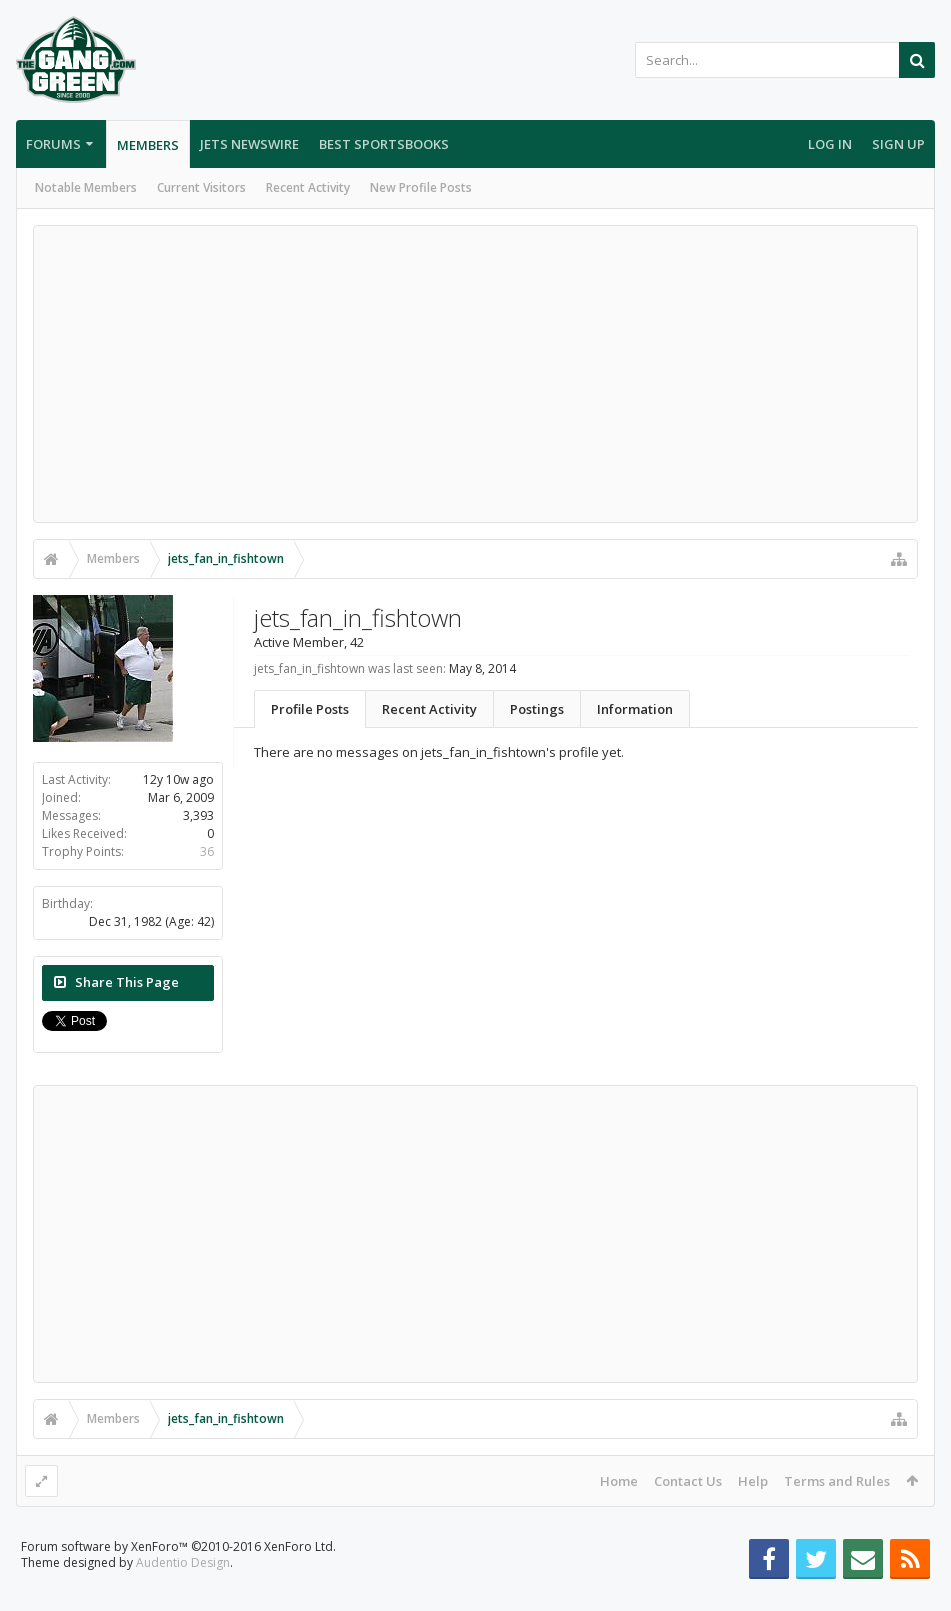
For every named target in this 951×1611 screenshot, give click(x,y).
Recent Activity (308, 187)
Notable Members (86, 187)
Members (148, 145)
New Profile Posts (421, 187)
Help (753, 1481)
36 (207, 851)
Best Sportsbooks (384, 144)
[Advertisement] (475, 374)
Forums (53, 144)
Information (635, 709)
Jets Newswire (249, 144)
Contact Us (688, 1481)
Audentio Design (183, 1594)
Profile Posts (310, 709)
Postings (537, 709)
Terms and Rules (837, 1481)
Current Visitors (201, 187)
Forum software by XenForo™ (178, 1578)
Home (619, 1481)
